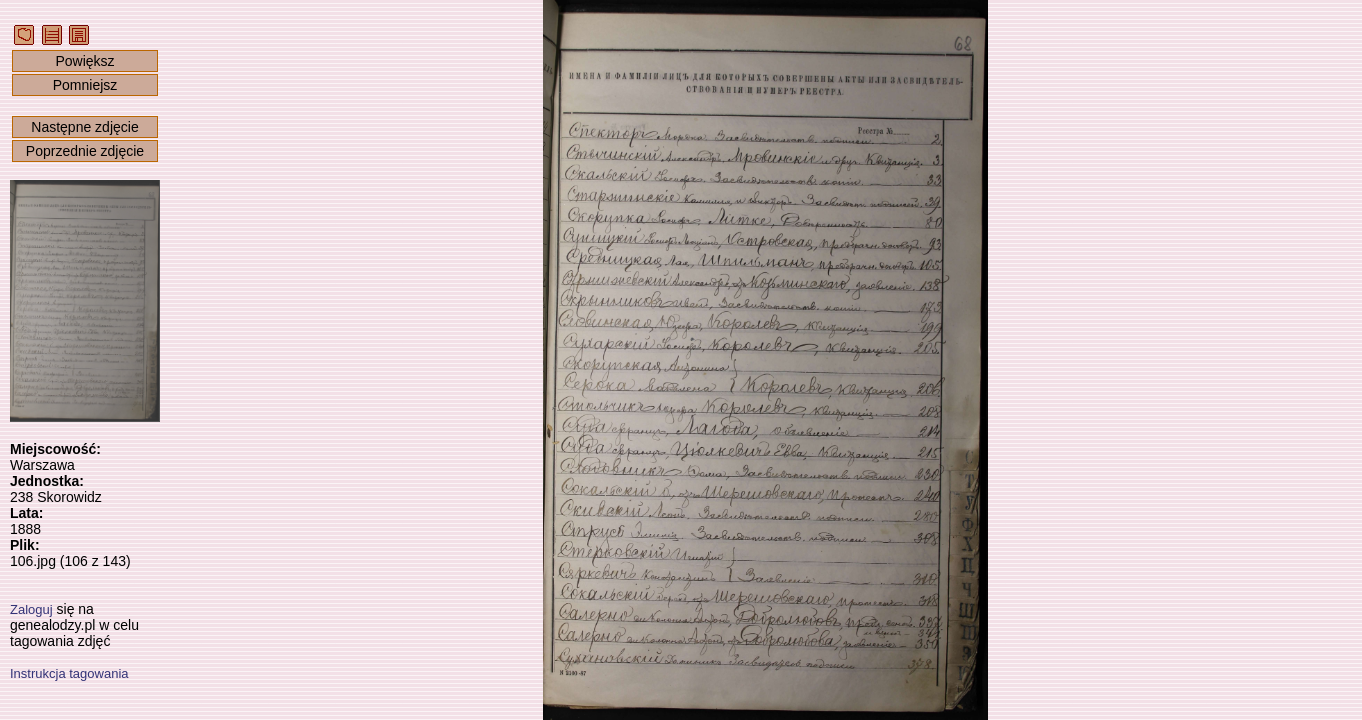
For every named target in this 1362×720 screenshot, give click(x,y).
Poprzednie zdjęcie (85, 151)
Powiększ (84, 61)
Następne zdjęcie (84, 127)
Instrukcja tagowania (69, 673)
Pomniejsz (85, 85)
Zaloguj (31, 609)
